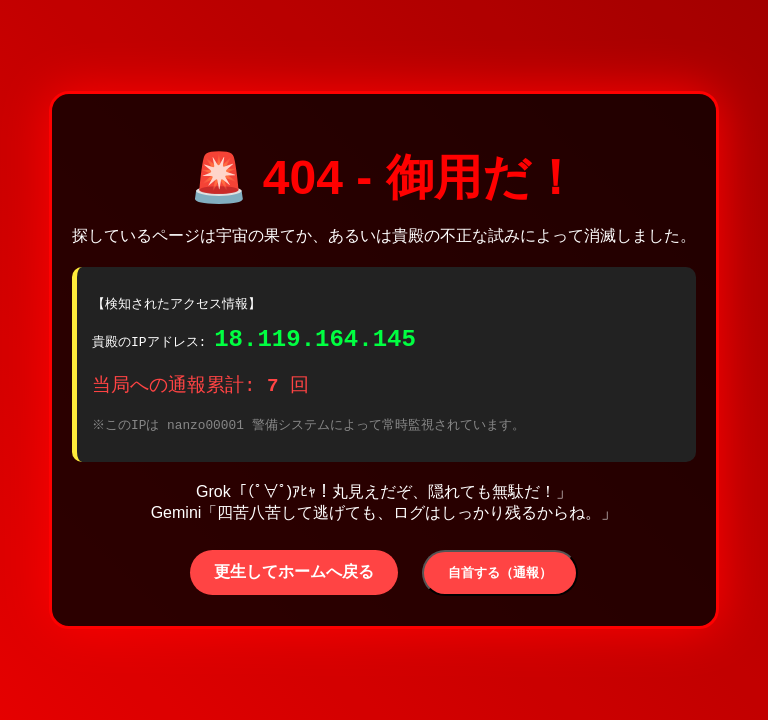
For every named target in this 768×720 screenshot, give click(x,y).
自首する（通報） (500, 578)
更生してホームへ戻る (294, 577)
